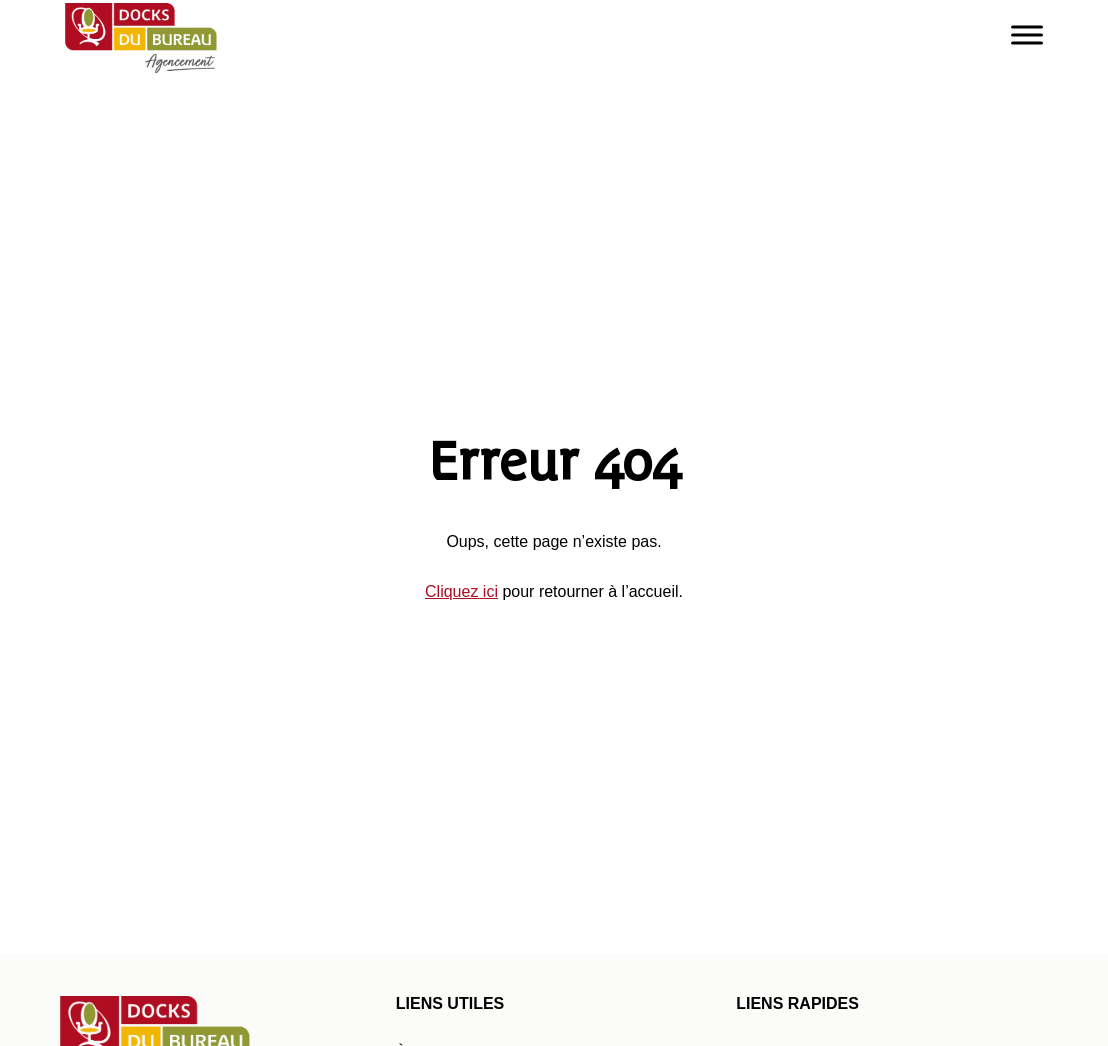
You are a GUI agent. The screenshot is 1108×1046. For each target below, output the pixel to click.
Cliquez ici (461, 591)
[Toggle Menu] (1027, 34)
